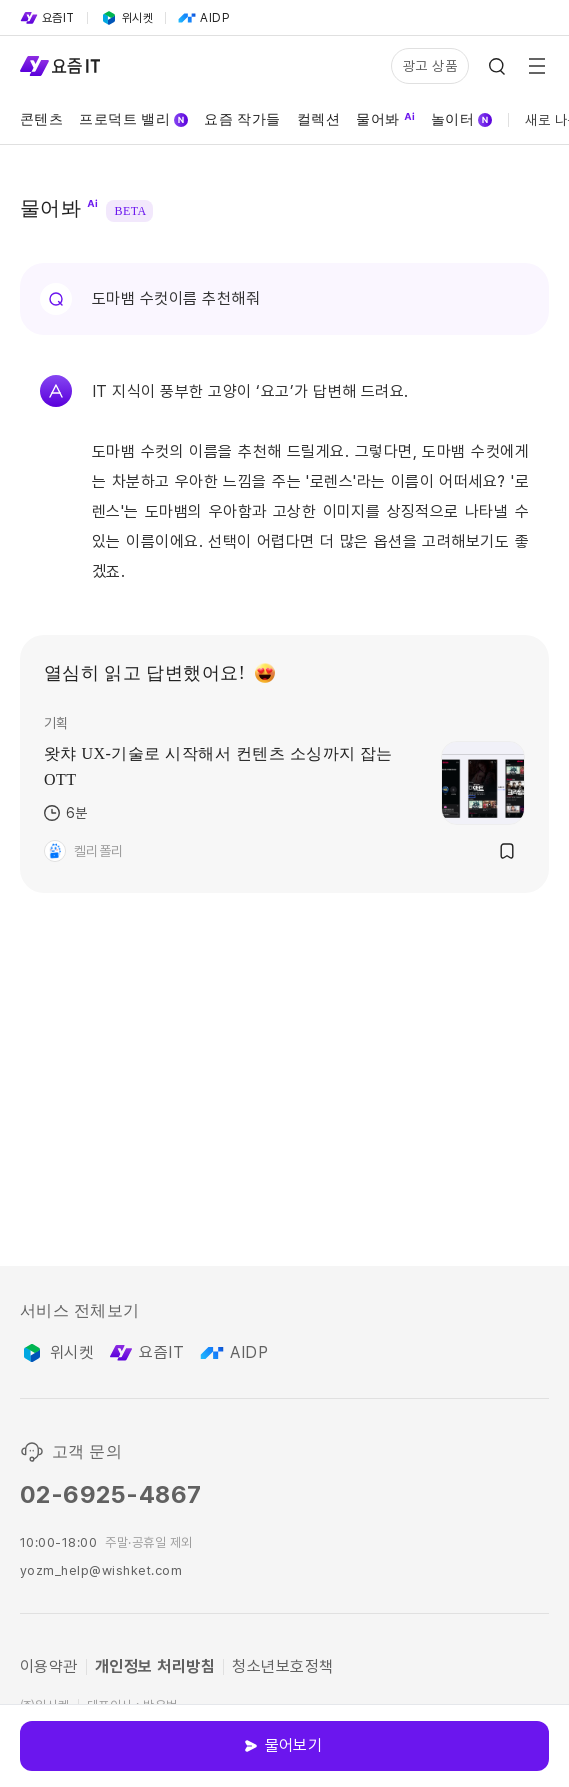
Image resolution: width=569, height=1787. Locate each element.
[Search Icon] (497, 66)
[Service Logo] (60, 66)
